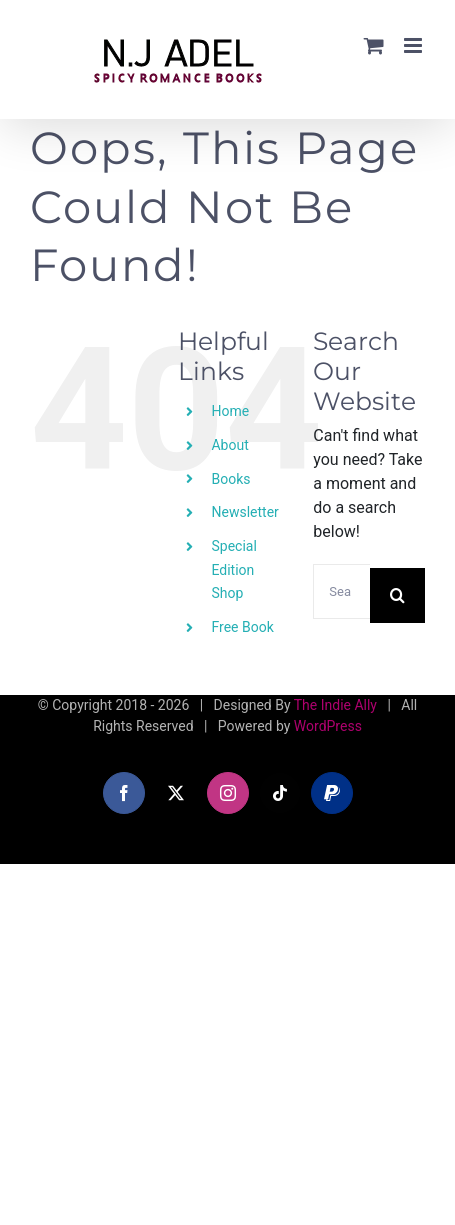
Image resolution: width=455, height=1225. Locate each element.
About (229, 445)
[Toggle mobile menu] (414, 45)
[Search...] (341, 591)
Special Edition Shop (233, 570)
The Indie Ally (335, 705)
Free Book (242, 627)
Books (230, 479)
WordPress (328, 726)
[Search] (397, 595)
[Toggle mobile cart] (374, 45)
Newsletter (244, 512)
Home (230, 411)
